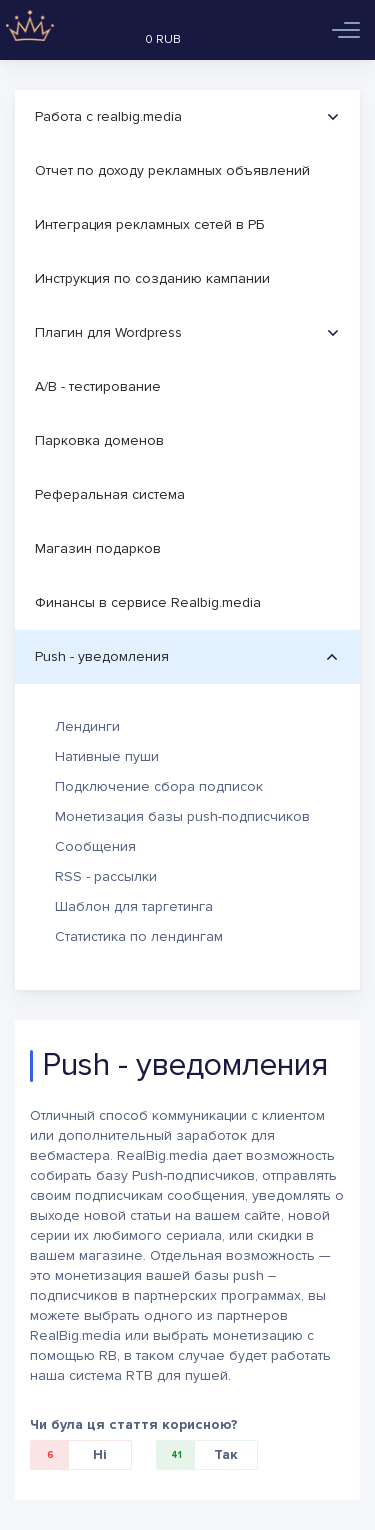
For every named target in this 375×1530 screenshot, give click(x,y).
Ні (69, 1455)
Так (197, 1455)
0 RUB (163, 39)
